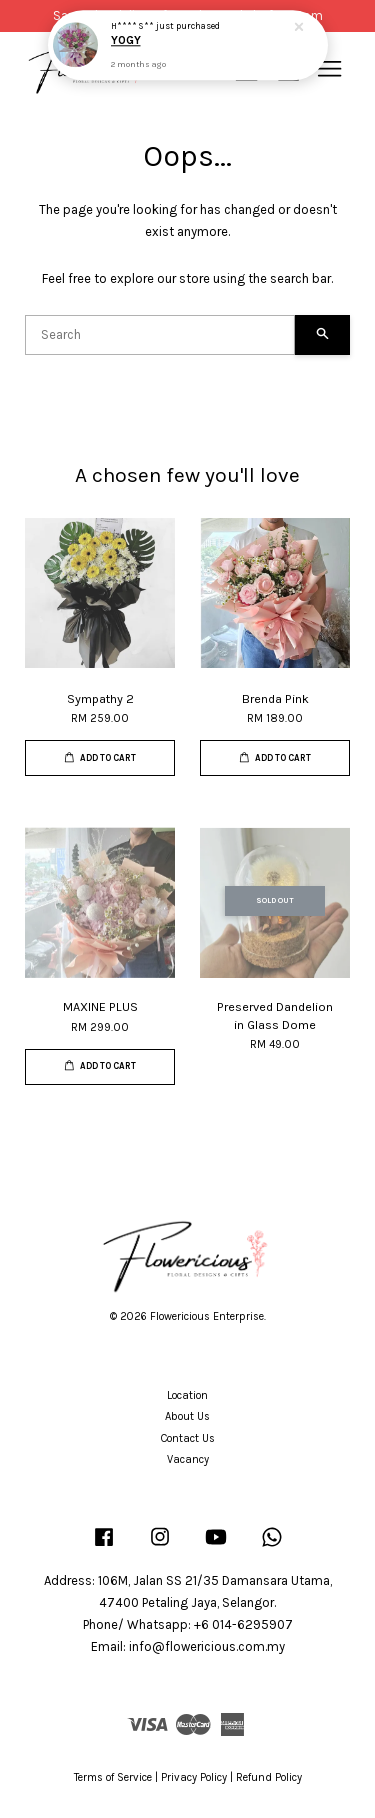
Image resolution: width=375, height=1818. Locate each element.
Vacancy (188, 1459)
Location (187, 1395)
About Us (187, 1416)
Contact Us (188, 1438)
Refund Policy (269, 1777)
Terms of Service (113, 1777)
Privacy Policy (194, 1777)
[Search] (160, 335)
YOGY (126, 39)
